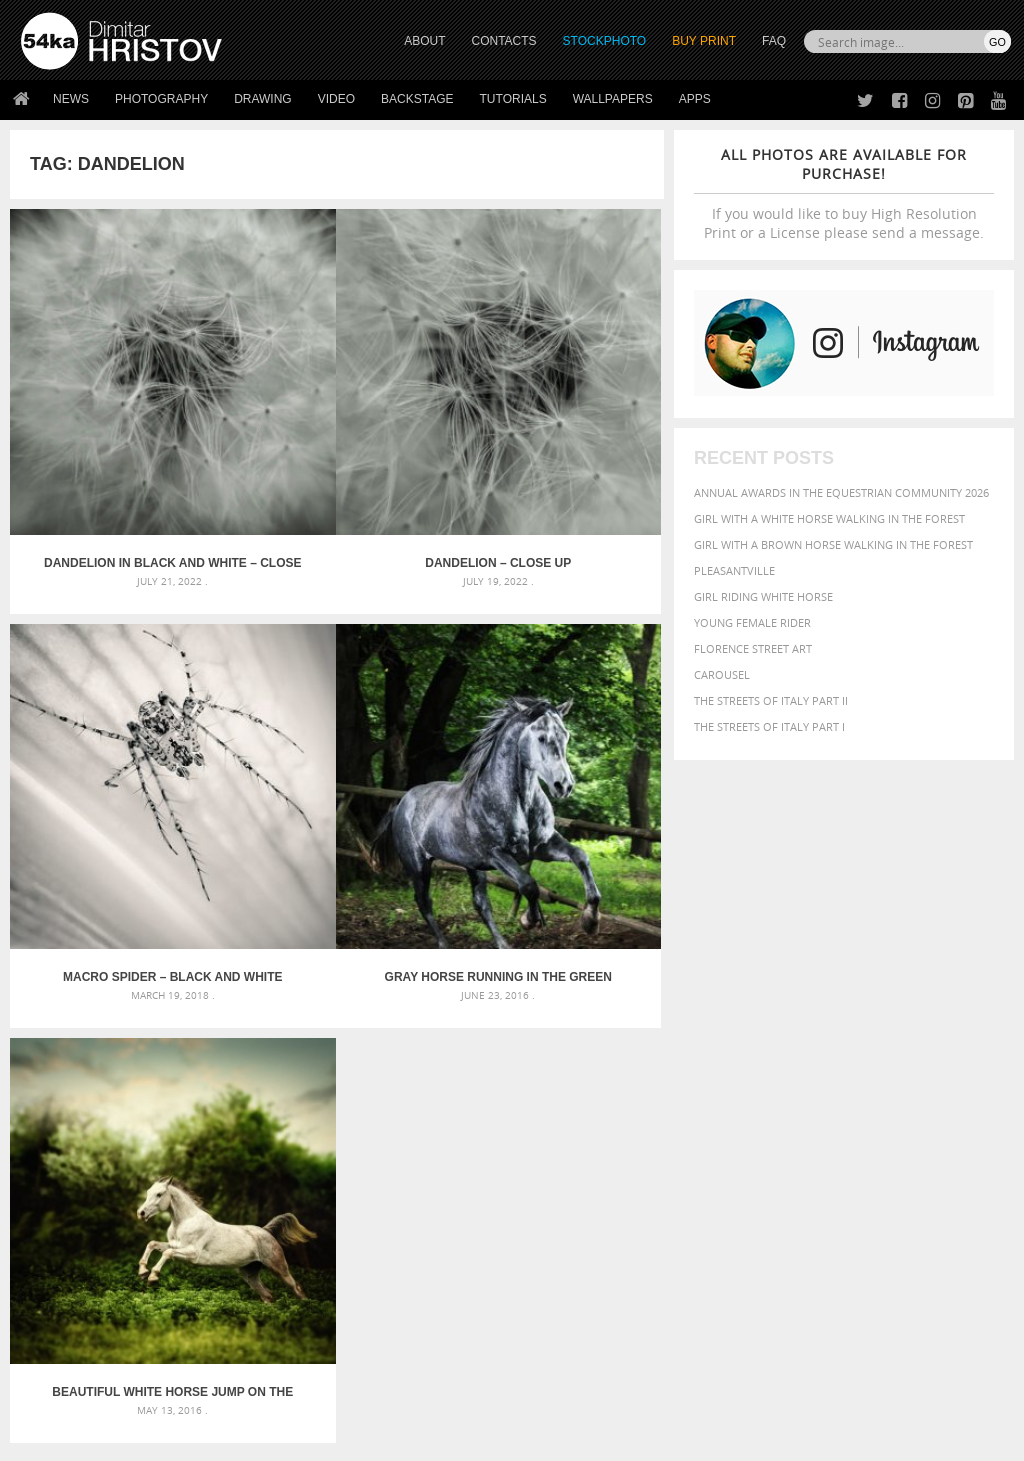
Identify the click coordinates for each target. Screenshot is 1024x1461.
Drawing (263, 99)
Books (285, 1271)
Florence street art (753, 648)
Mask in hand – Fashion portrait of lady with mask (176, 1039)
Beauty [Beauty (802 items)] (808, 1009)
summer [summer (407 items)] (720, 1104)
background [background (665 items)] (882, 988)
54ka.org (186, 1438)
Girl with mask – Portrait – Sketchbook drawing (504, 1039)
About (284, 1221)
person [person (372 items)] (761, 1084)
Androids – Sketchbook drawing (457, 991)
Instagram (564, 1274)
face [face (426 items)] (978, 1028)
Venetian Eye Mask (348, 1392)
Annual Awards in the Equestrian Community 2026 (841, 492)
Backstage (417, 99)
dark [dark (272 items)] (776, 1029)
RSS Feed (437, 1392)
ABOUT (424, 41)
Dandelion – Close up (337, 455)
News (71, 99)
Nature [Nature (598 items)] (803, 1063)
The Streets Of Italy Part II (771, 700)
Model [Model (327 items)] (755, 1065)
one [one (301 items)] (845, 1065)
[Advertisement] (516, 878)
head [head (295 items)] (870, 1046)
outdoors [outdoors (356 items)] (952, 1065)
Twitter (557, 1222)
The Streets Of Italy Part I (769, 726)
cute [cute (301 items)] (748, 1029)
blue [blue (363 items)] (900, 1010)
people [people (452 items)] (715, 1084)
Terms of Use (297, 1438)
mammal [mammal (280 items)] (714, 1065)
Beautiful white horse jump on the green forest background (337, 762)
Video (336, 99)
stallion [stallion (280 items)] (938, 1085)
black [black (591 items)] (862, 1009)
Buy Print (704, 41)
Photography (161, 99)
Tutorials (513, 99)
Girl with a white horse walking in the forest (829, 518)
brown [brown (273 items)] (934, 1011)
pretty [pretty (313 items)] (876, 1085)
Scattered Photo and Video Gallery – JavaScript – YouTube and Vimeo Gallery (177, 991)
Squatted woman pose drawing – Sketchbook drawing (512, 1063)
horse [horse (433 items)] (905, 1045)
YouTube (558, 1326)
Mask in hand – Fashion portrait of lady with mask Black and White (177, 1015)
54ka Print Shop (66, 1221)
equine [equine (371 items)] (941, 1028)
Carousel (722, 674)
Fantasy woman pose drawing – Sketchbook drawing (512, 1015)
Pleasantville (734, 570)
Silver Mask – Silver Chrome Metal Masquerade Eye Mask (177, 1063)
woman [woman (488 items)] (823, 1104)
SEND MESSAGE (879, 1276)
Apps (695, 99)
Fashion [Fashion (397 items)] (719, 1045)
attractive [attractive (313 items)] (799, 990)
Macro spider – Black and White (555, 455)
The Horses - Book (73, 1296)
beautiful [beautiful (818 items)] (735, 1009)
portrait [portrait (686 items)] (820, 1083)
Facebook (562, 1248)
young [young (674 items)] (878, 1103)
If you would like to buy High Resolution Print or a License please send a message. (844, 193)
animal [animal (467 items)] (718, 989)
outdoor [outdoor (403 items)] (888, 1064)
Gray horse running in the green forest (119, 762)
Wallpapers (613, 99)
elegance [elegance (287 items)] (817, 1029)
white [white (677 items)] (771, 1103)
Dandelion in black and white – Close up (119, 455)
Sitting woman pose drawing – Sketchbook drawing (512, 1087)
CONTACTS (504, 41)
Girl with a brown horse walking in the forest (833, 544)
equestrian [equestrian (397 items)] (881, 1028)
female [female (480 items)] (772, 1045)
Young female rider (752, 622)
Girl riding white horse (763, 596)
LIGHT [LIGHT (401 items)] (945, 1045)
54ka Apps (48, 1321)
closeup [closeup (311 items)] (975, 1011)
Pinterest (561, 1300)
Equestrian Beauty (229, 1392)
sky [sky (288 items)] (905, 1085)
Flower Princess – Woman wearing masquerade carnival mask (177, 1087)
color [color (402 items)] (713, 1028)
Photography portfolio (93, 1271)
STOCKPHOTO (605, 41)
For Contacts (306, 1321)
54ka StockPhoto (71, 1246)
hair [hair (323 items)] (843, 1046)
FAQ (774, 41)
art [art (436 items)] (757, 989)
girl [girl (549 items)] (814, 1045)
